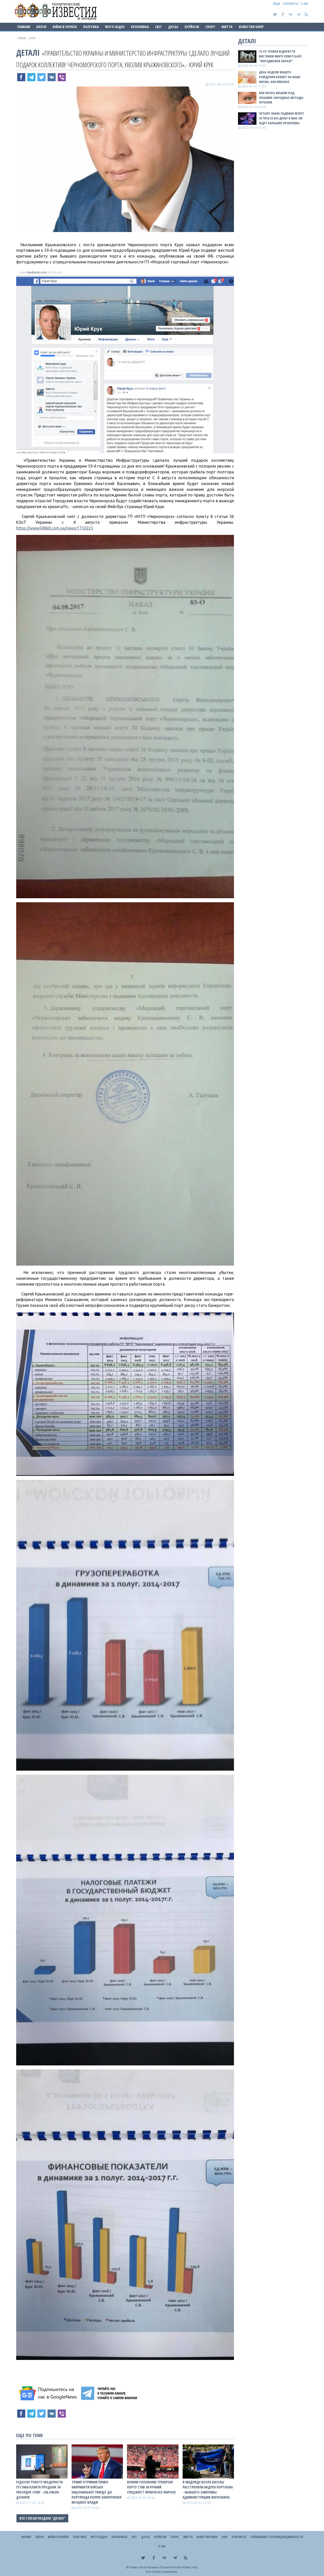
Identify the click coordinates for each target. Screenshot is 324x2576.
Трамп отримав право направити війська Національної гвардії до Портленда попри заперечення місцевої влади (96, 2492)
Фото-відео (115, 26)
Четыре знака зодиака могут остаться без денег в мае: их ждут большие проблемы (281, 118)
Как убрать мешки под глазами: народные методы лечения (281, 98)
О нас (305, 4)
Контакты (290, 4)
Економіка (140, 26)
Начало (26, 2537)
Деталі (28, 52)
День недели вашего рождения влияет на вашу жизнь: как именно (279, 77)
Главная (23, 26)
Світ (158, 26)
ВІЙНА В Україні (65, 26)
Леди (276, 4)
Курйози (192, 26)
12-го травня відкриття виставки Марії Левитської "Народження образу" (280, 56)
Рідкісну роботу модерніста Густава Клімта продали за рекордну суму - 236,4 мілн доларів (39, 2490)
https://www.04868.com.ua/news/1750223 (54, 528)
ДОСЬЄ (173, 26)
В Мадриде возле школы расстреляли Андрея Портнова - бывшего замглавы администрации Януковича (208, 2490)
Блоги (41, 26)
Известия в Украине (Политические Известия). (163, 2567)
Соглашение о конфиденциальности (276, 2537)
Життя (227, 26)
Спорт (210, 26)
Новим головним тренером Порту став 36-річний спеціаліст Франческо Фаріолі (151, 2487)
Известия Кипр (251, 26)
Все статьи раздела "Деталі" (42, 2518)
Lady (225, 2537)
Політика (91, 26)
